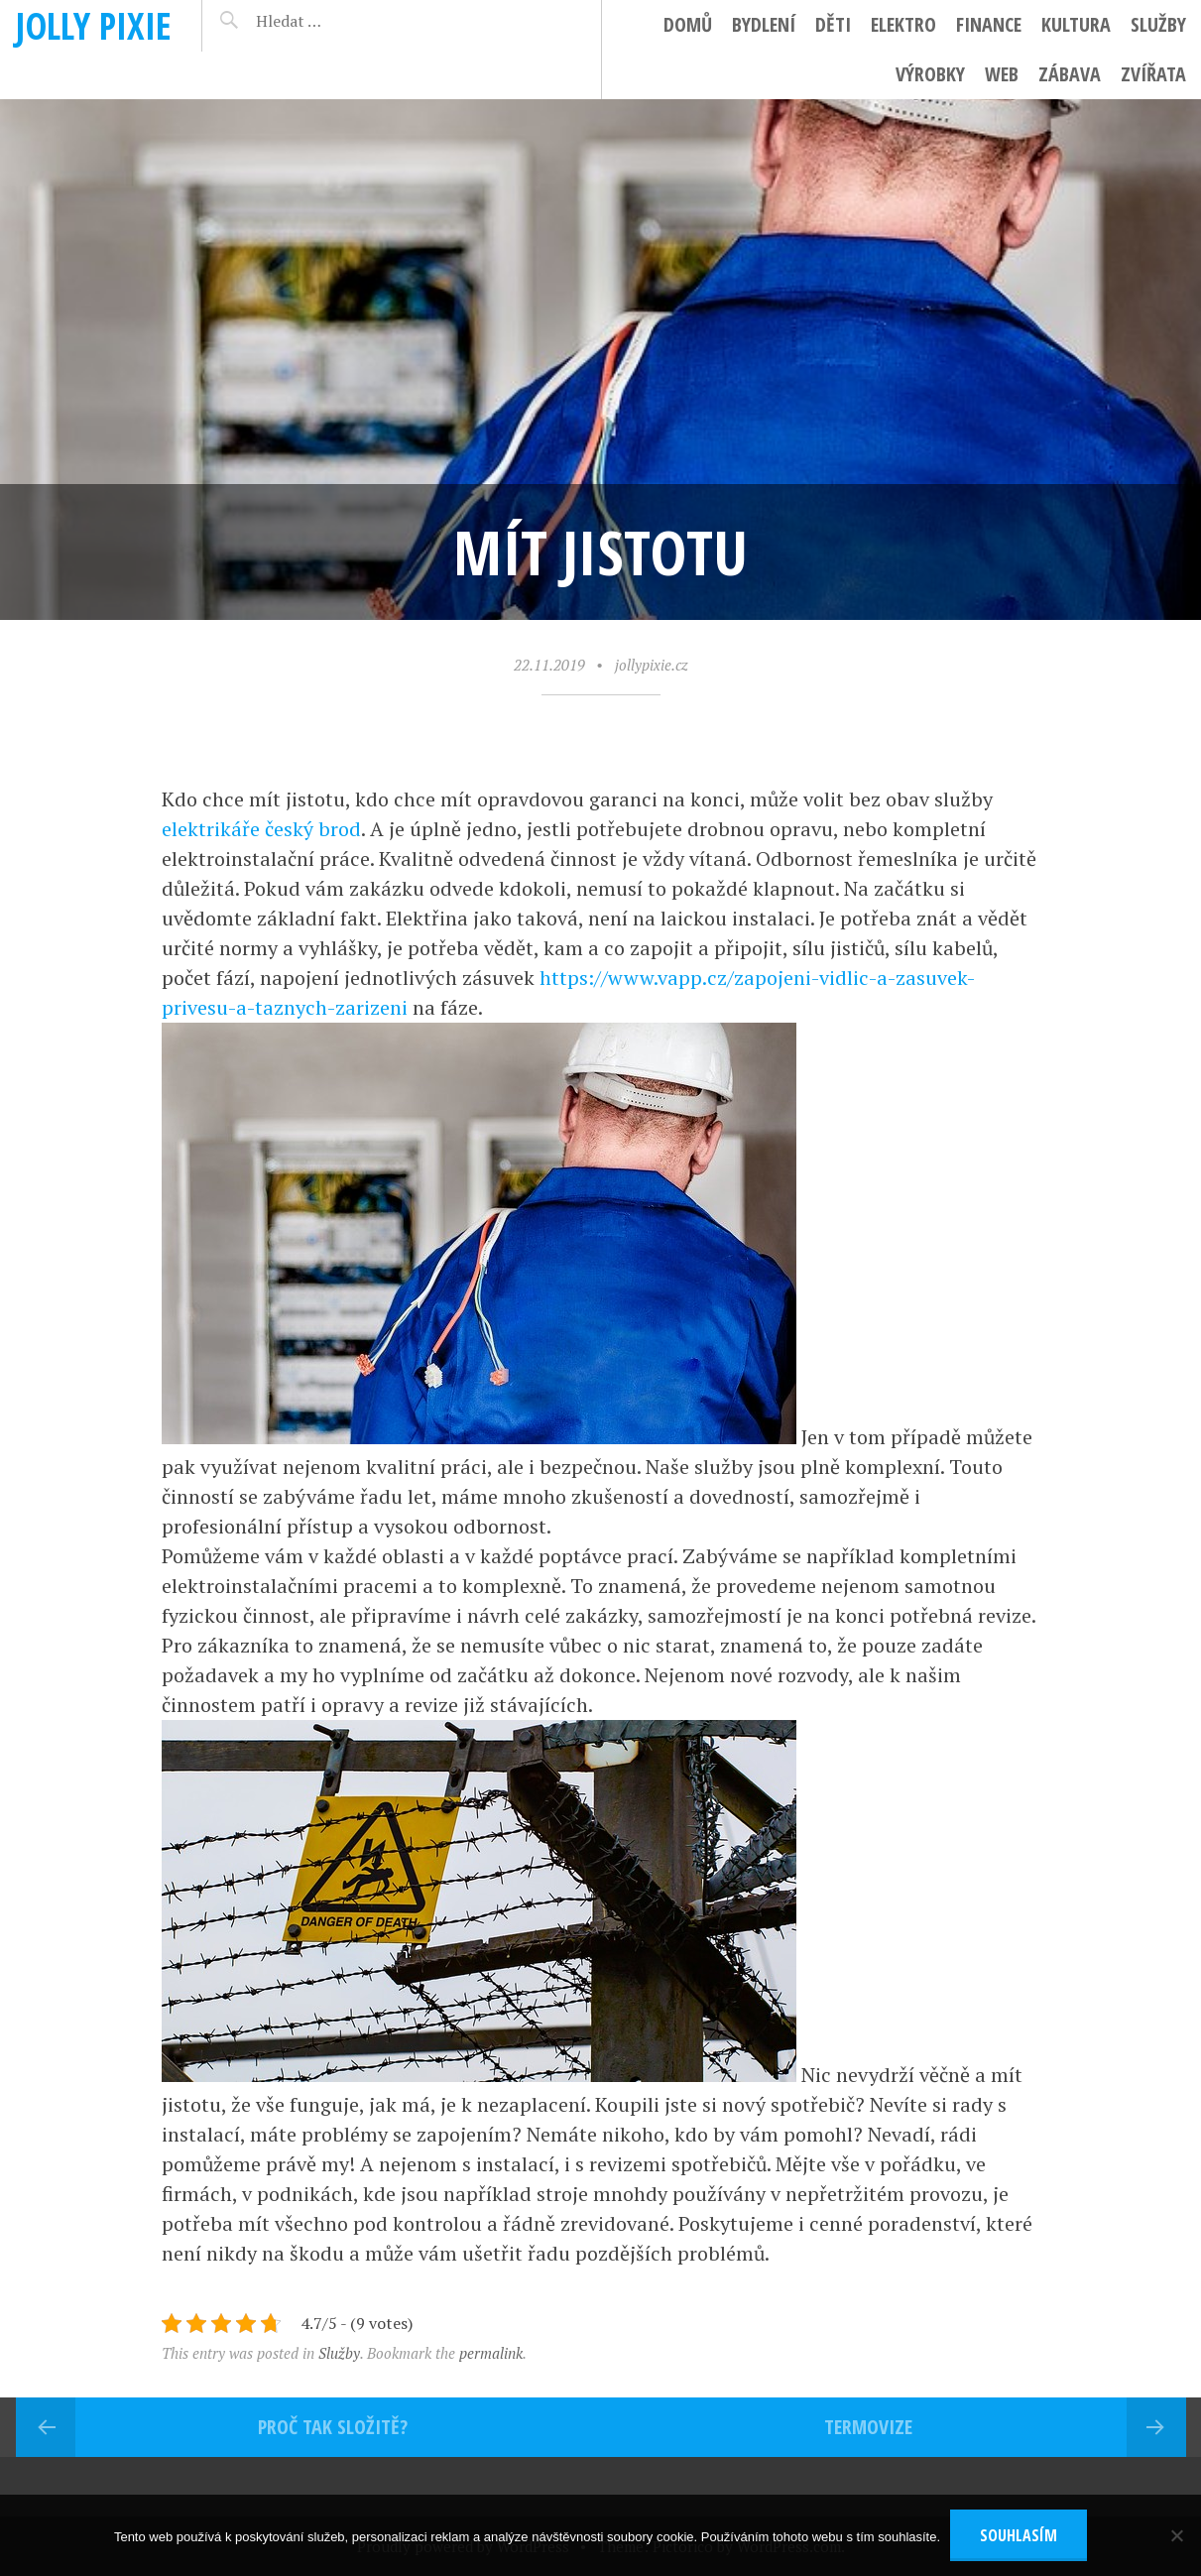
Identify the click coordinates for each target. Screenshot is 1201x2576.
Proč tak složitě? (333, 2426)
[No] (1176, 2535)
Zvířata (1153, 74)
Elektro (903, 24)
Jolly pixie (94, 25)
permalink (491, 2353)
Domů (687, 24)
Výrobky (930, 74)
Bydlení (763, 24)
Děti (833, 24)
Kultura (1076, 24)
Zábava (1069, 74)
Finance (988, 24)
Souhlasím (1018, 2535)
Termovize (868, 2426)
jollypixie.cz (651, 665)
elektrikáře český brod (261, 828)
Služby (1158, 24)
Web (1002, 74)
